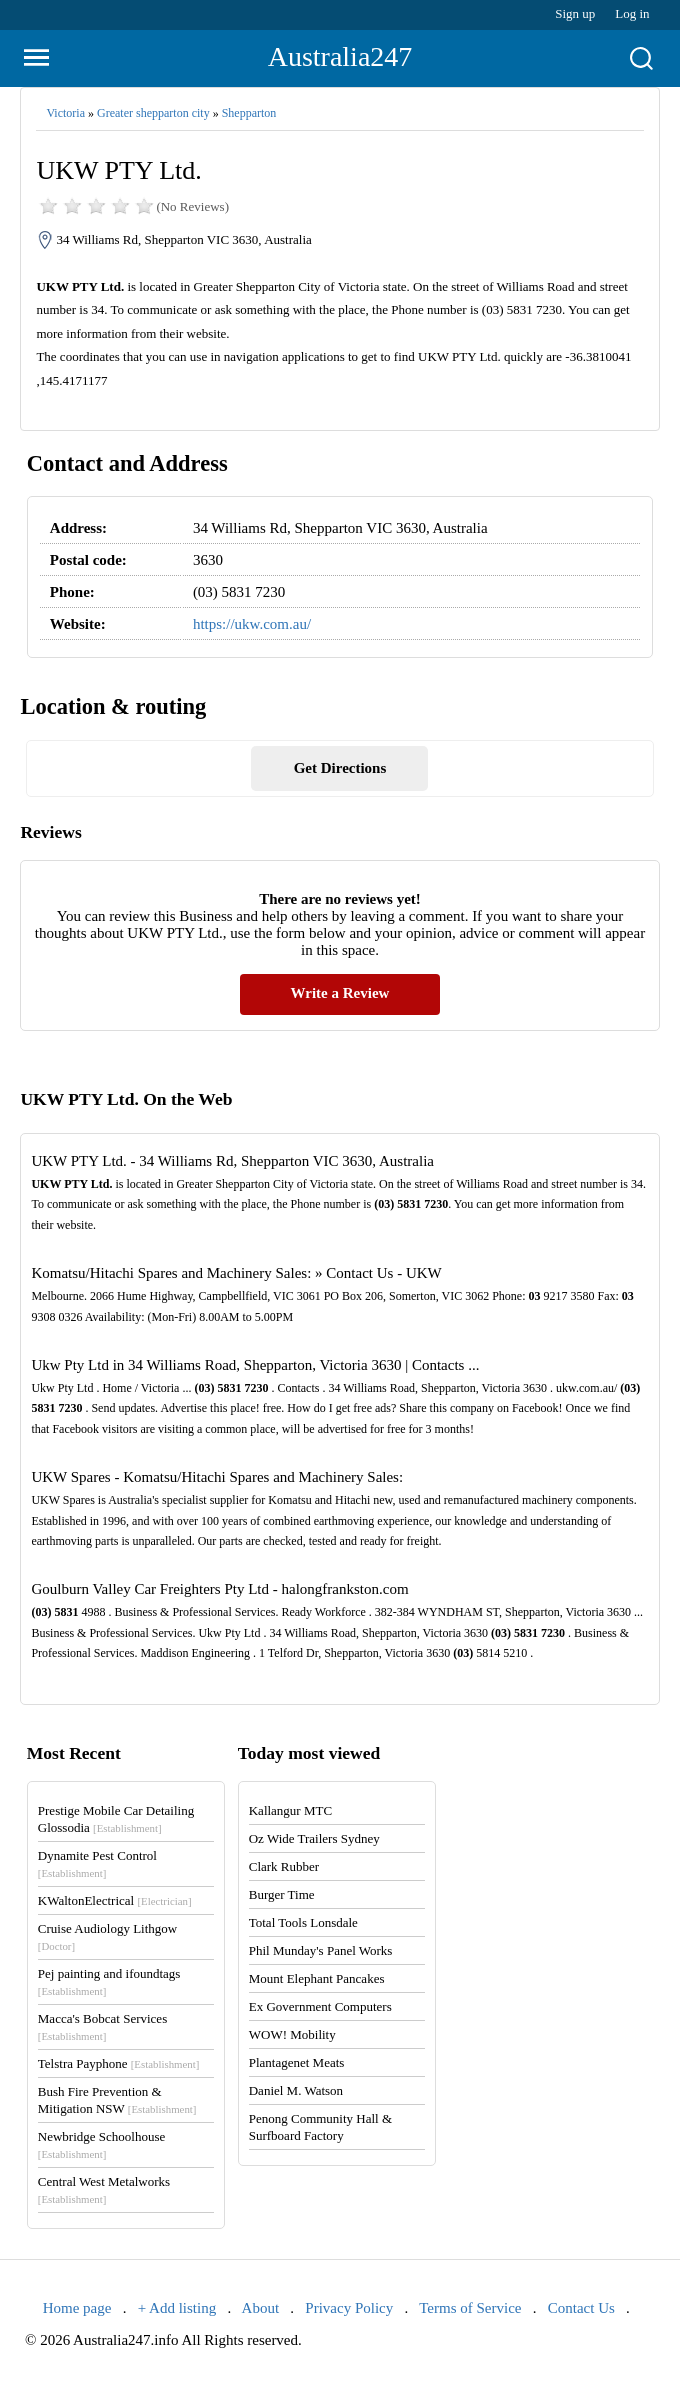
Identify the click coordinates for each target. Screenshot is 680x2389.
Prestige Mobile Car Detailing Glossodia (116, 1819)
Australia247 (340, 56)
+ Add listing (177, 2308)
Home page (77, 2308)
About (261, 2308)
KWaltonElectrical (115, 1900)
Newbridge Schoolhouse (101, 2144)
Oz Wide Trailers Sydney (314, 1838)
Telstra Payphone (119, 2063)
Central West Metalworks (104, 2189)
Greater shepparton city (153, 113)
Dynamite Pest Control (97, 1863)
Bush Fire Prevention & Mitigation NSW (117, 2100)
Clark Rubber (284, 1866)
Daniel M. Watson (296, 2090)
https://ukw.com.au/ (252, 624)
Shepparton (249, 113)
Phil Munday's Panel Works (321, 1950)
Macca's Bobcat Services (102, 2026)
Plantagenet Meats (297, 2062)
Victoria (65, 113)
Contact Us (581, 2308)
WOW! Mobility (292, 2034)
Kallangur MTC (290, 1810)
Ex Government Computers (320, 2006)
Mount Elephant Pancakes (317, 1978)
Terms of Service (470, 2308)
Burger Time (282, 1894)
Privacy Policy (349, 2308)
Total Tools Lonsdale (303, 1922)
